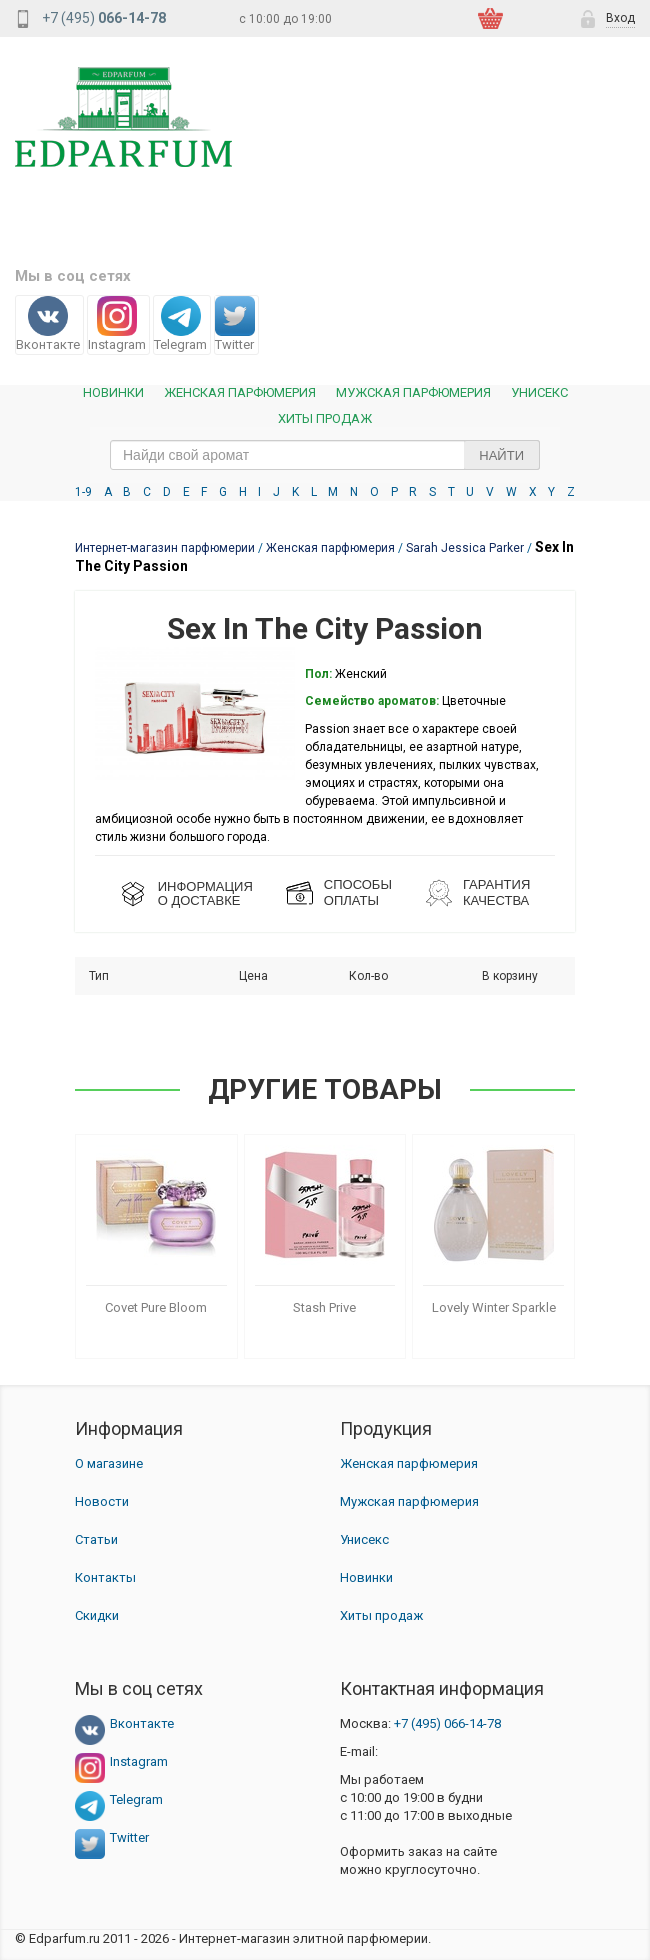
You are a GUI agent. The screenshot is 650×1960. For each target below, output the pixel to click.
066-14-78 (447, 1723)
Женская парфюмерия (409, 1463)
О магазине (109, 1463)
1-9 (83, 492)
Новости (102, 1501)
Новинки (113, 392)
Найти (501, 455)
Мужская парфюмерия (413, 392)
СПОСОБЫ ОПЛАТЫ (358, 892)
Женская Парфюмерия (240, 392)
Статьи (96, 1539)
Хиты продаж (325, 418)
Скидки (97, 1615)
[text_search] (325, 455)
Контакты (105, 1577)
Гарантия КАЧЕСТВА (496, 892)
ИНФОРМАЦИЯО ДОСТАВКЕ (205, 893)
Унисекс (539, 392)
